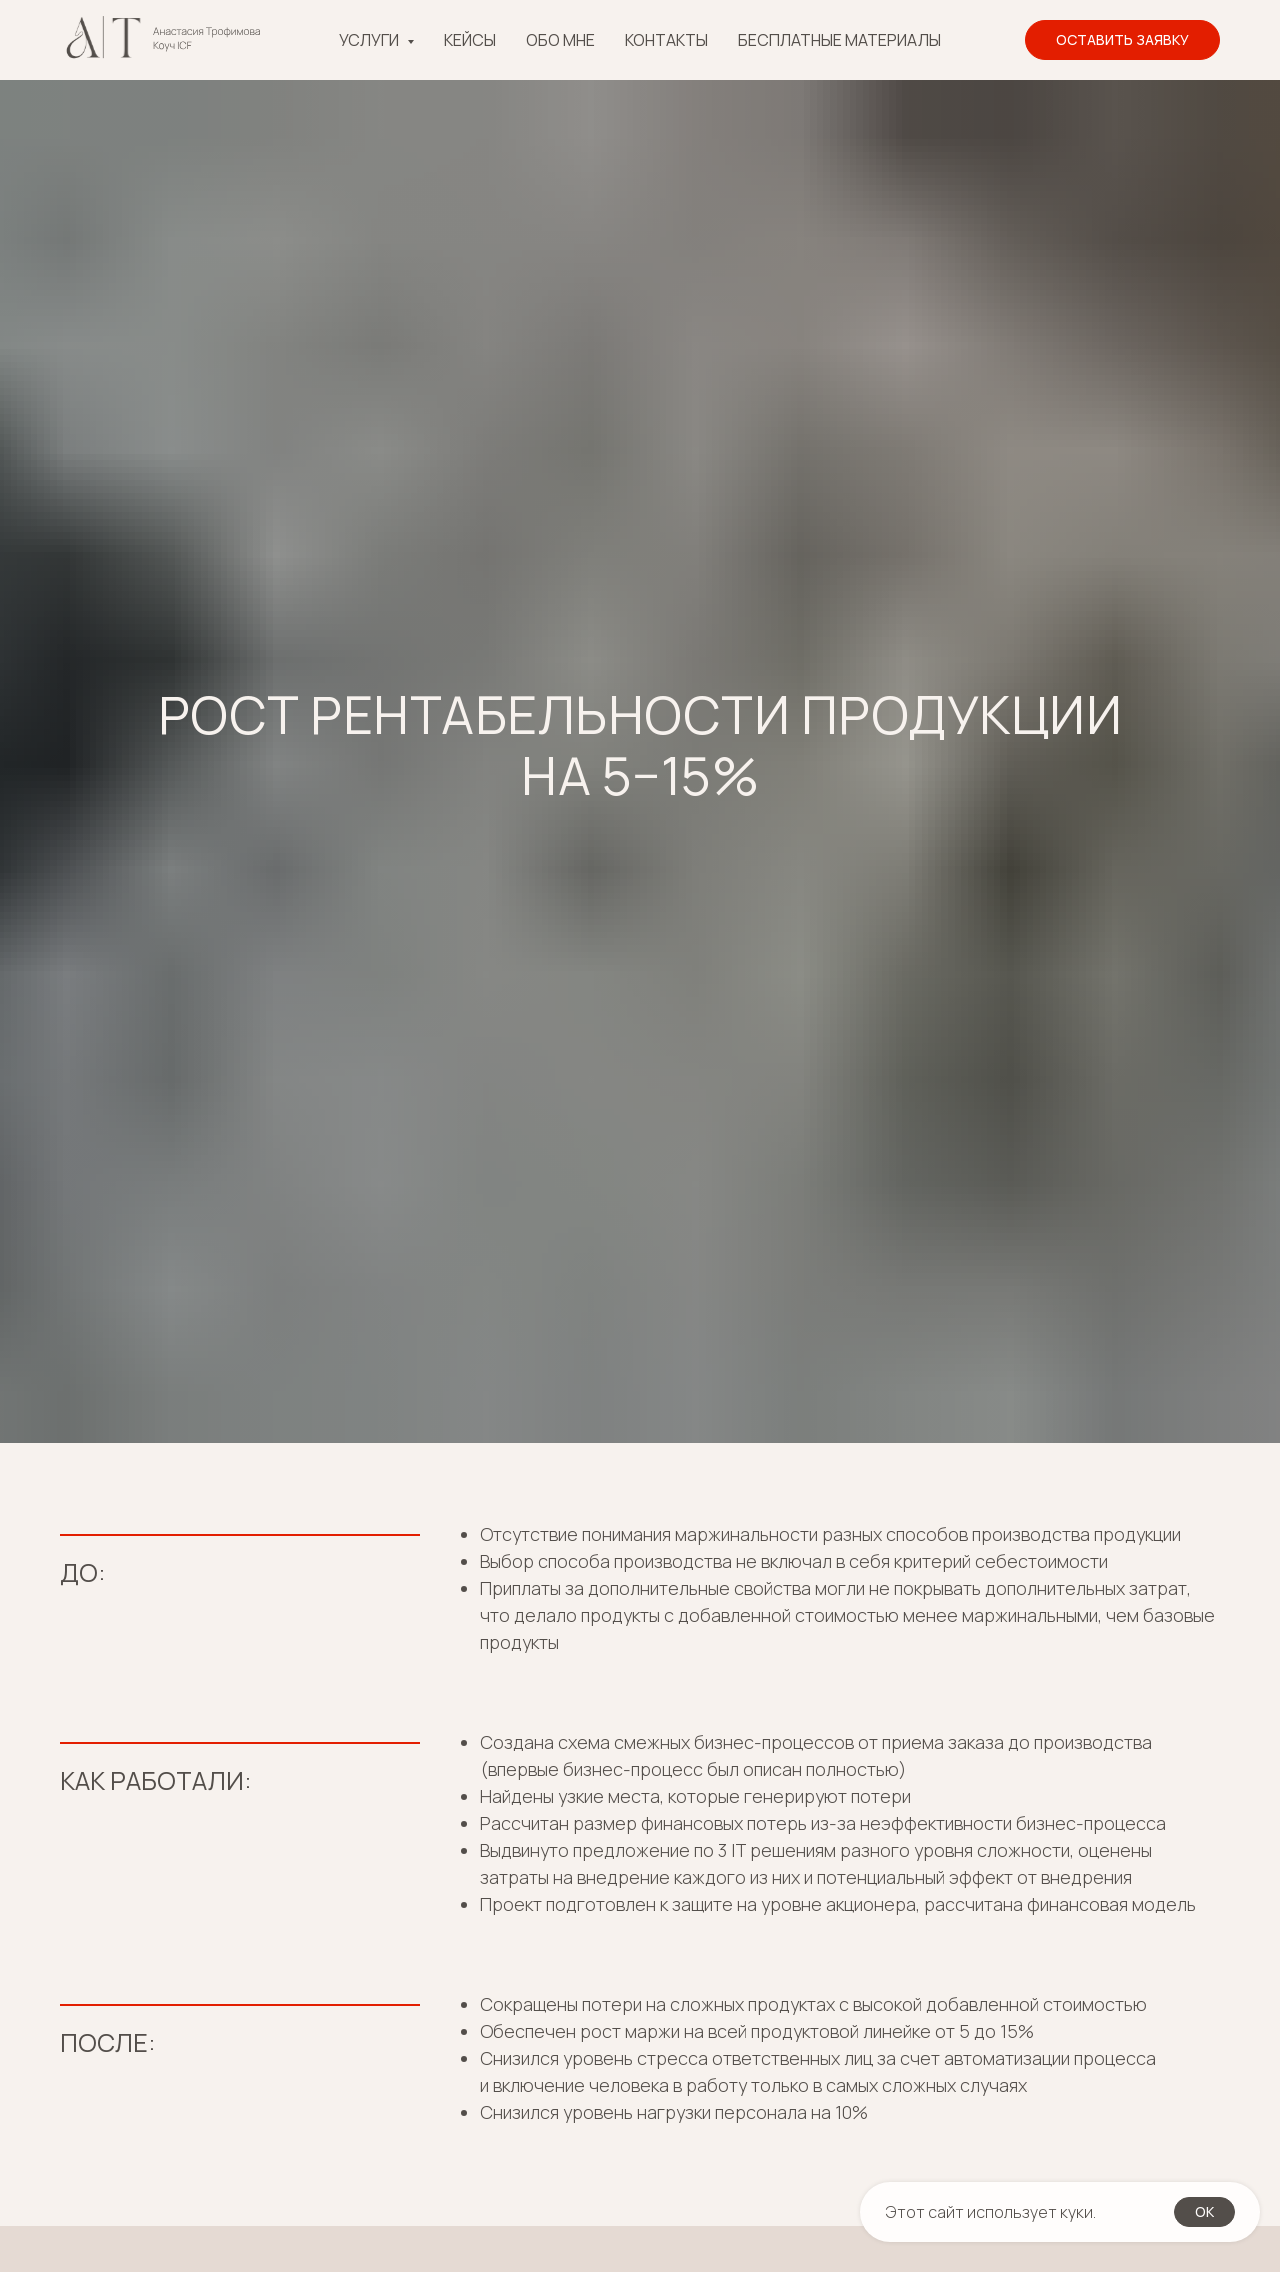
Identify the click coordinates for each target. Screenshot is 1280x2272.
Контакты (666, 40)
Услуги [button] (370, 40)
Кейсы (470, 40)
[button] (1122, 40)
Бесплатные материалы (839, 40)
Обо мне (560, 40)
